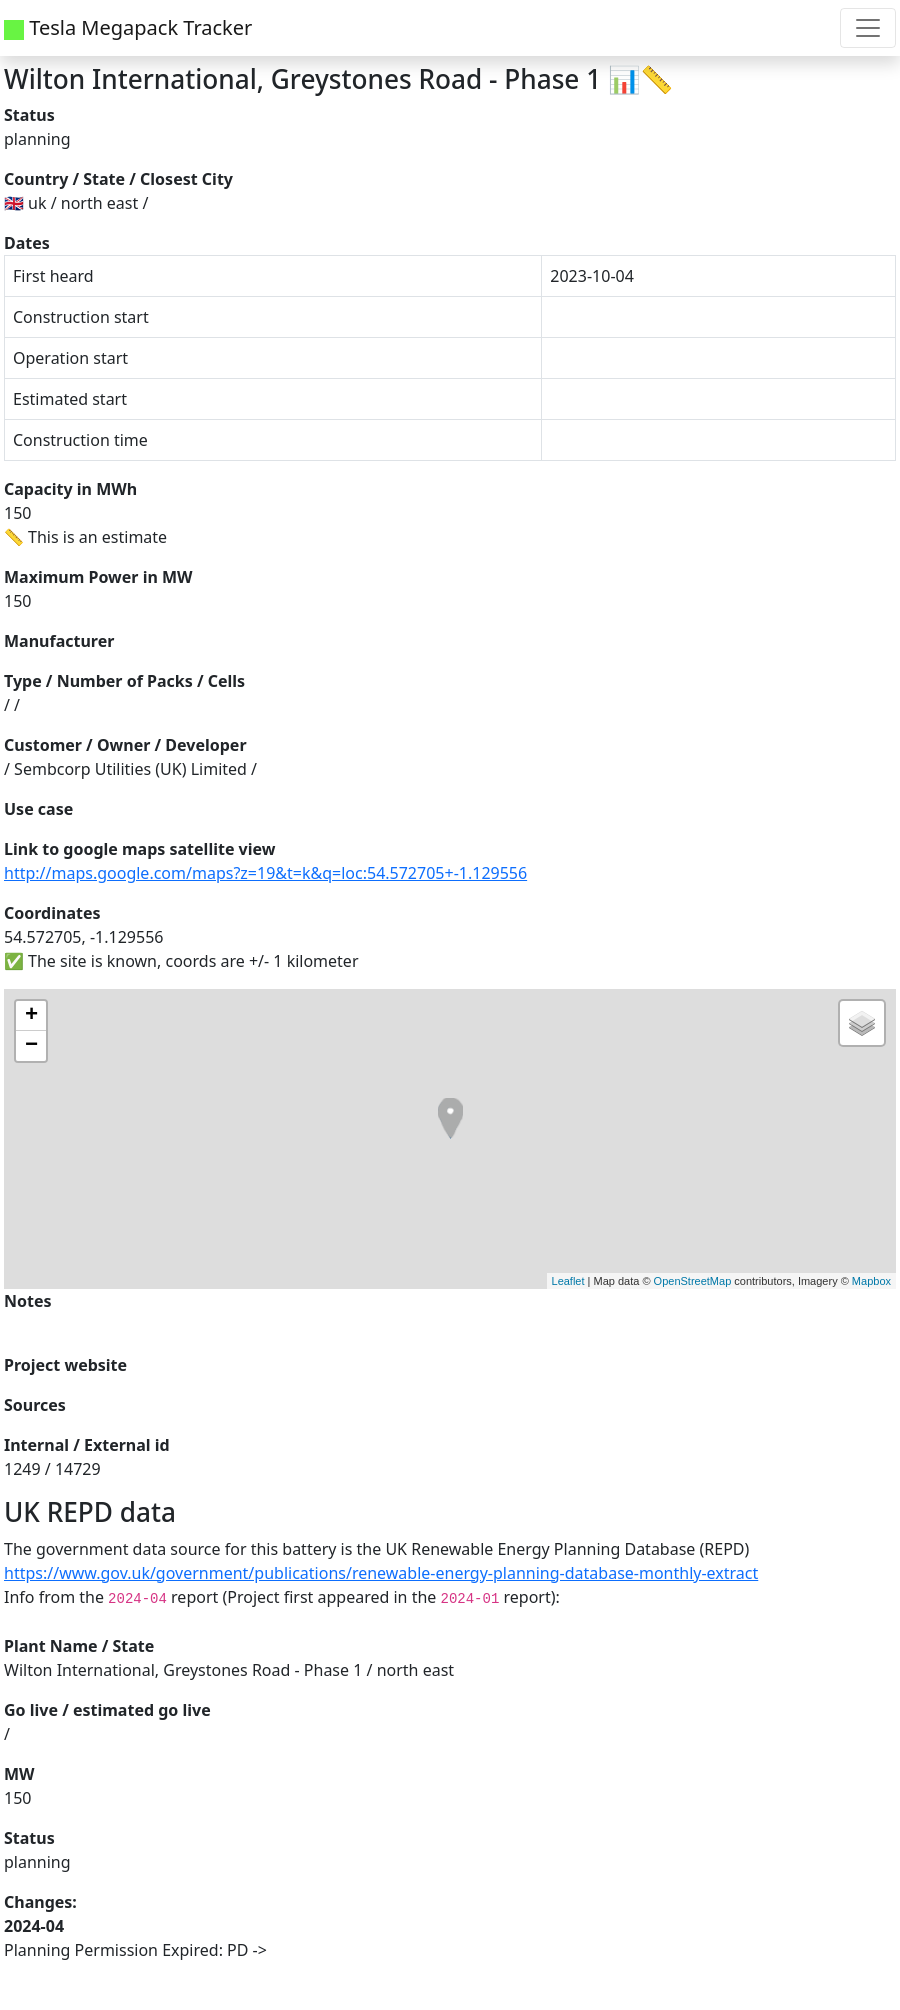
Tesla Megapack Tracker (128, 27)
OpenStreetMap (693, 1281)
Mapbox (871, 1281)
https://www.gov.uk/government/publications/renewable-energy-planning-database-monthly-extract (381, 1573)
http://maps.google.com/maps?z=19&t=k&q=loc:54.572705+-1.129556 (265, 873)
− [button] (31, 1046)
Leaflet (568, 1281)
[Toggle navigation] (868, 28)
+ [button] (31, 1016)
